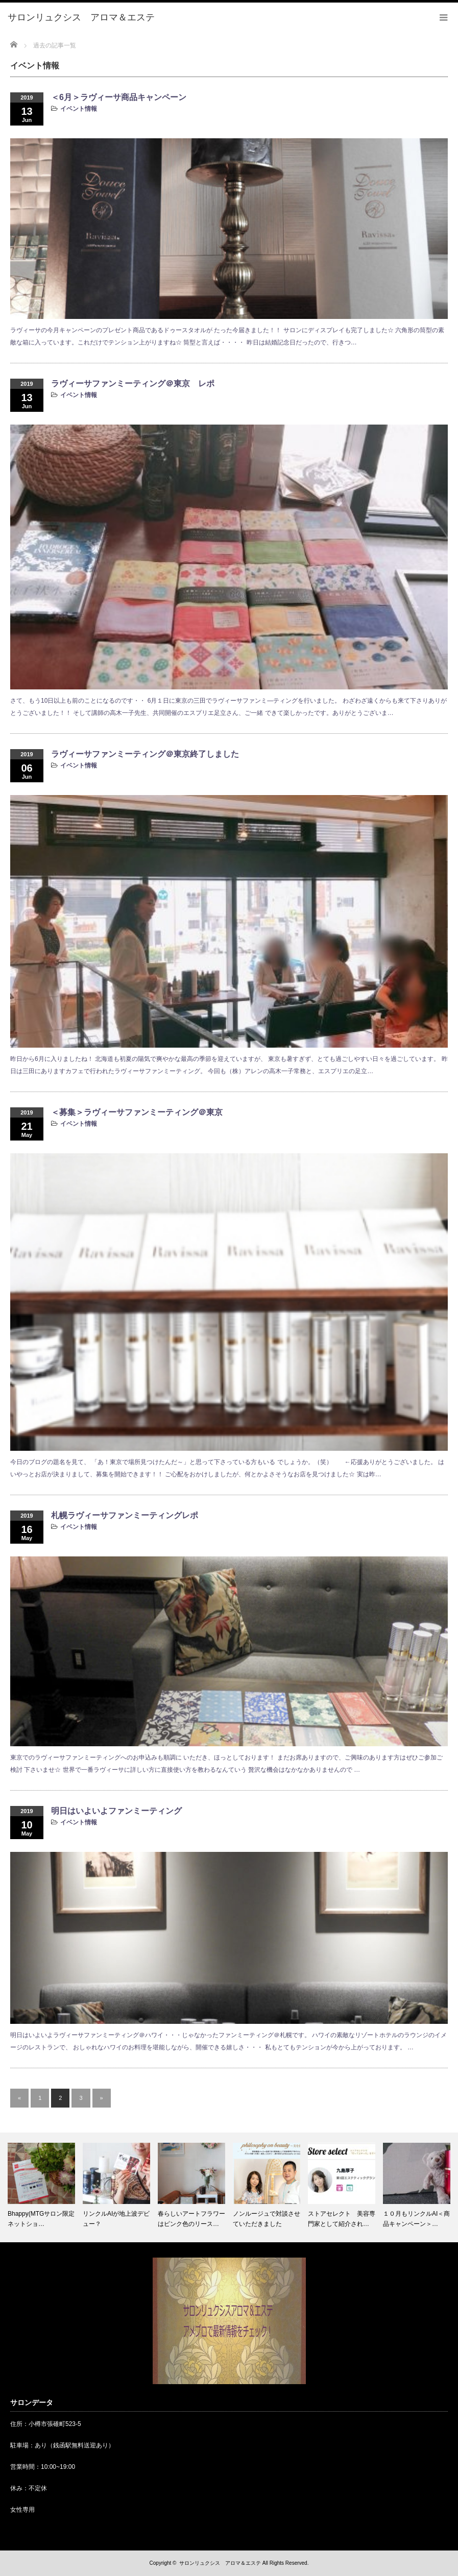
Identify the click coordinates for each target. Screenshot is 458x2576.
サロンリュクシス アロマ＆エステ (220, 2563)
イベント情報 (78, 108)
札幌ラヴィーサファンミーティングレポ (124, 1515)
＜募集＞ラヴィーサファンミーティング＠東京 (137, 1112)
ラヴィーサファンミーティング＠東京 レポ (132, 383)
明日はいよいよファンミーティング (116, 1810)
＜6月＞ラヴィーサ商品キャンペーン (118, 97)
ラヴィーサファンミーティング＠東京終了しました (145, 754)
